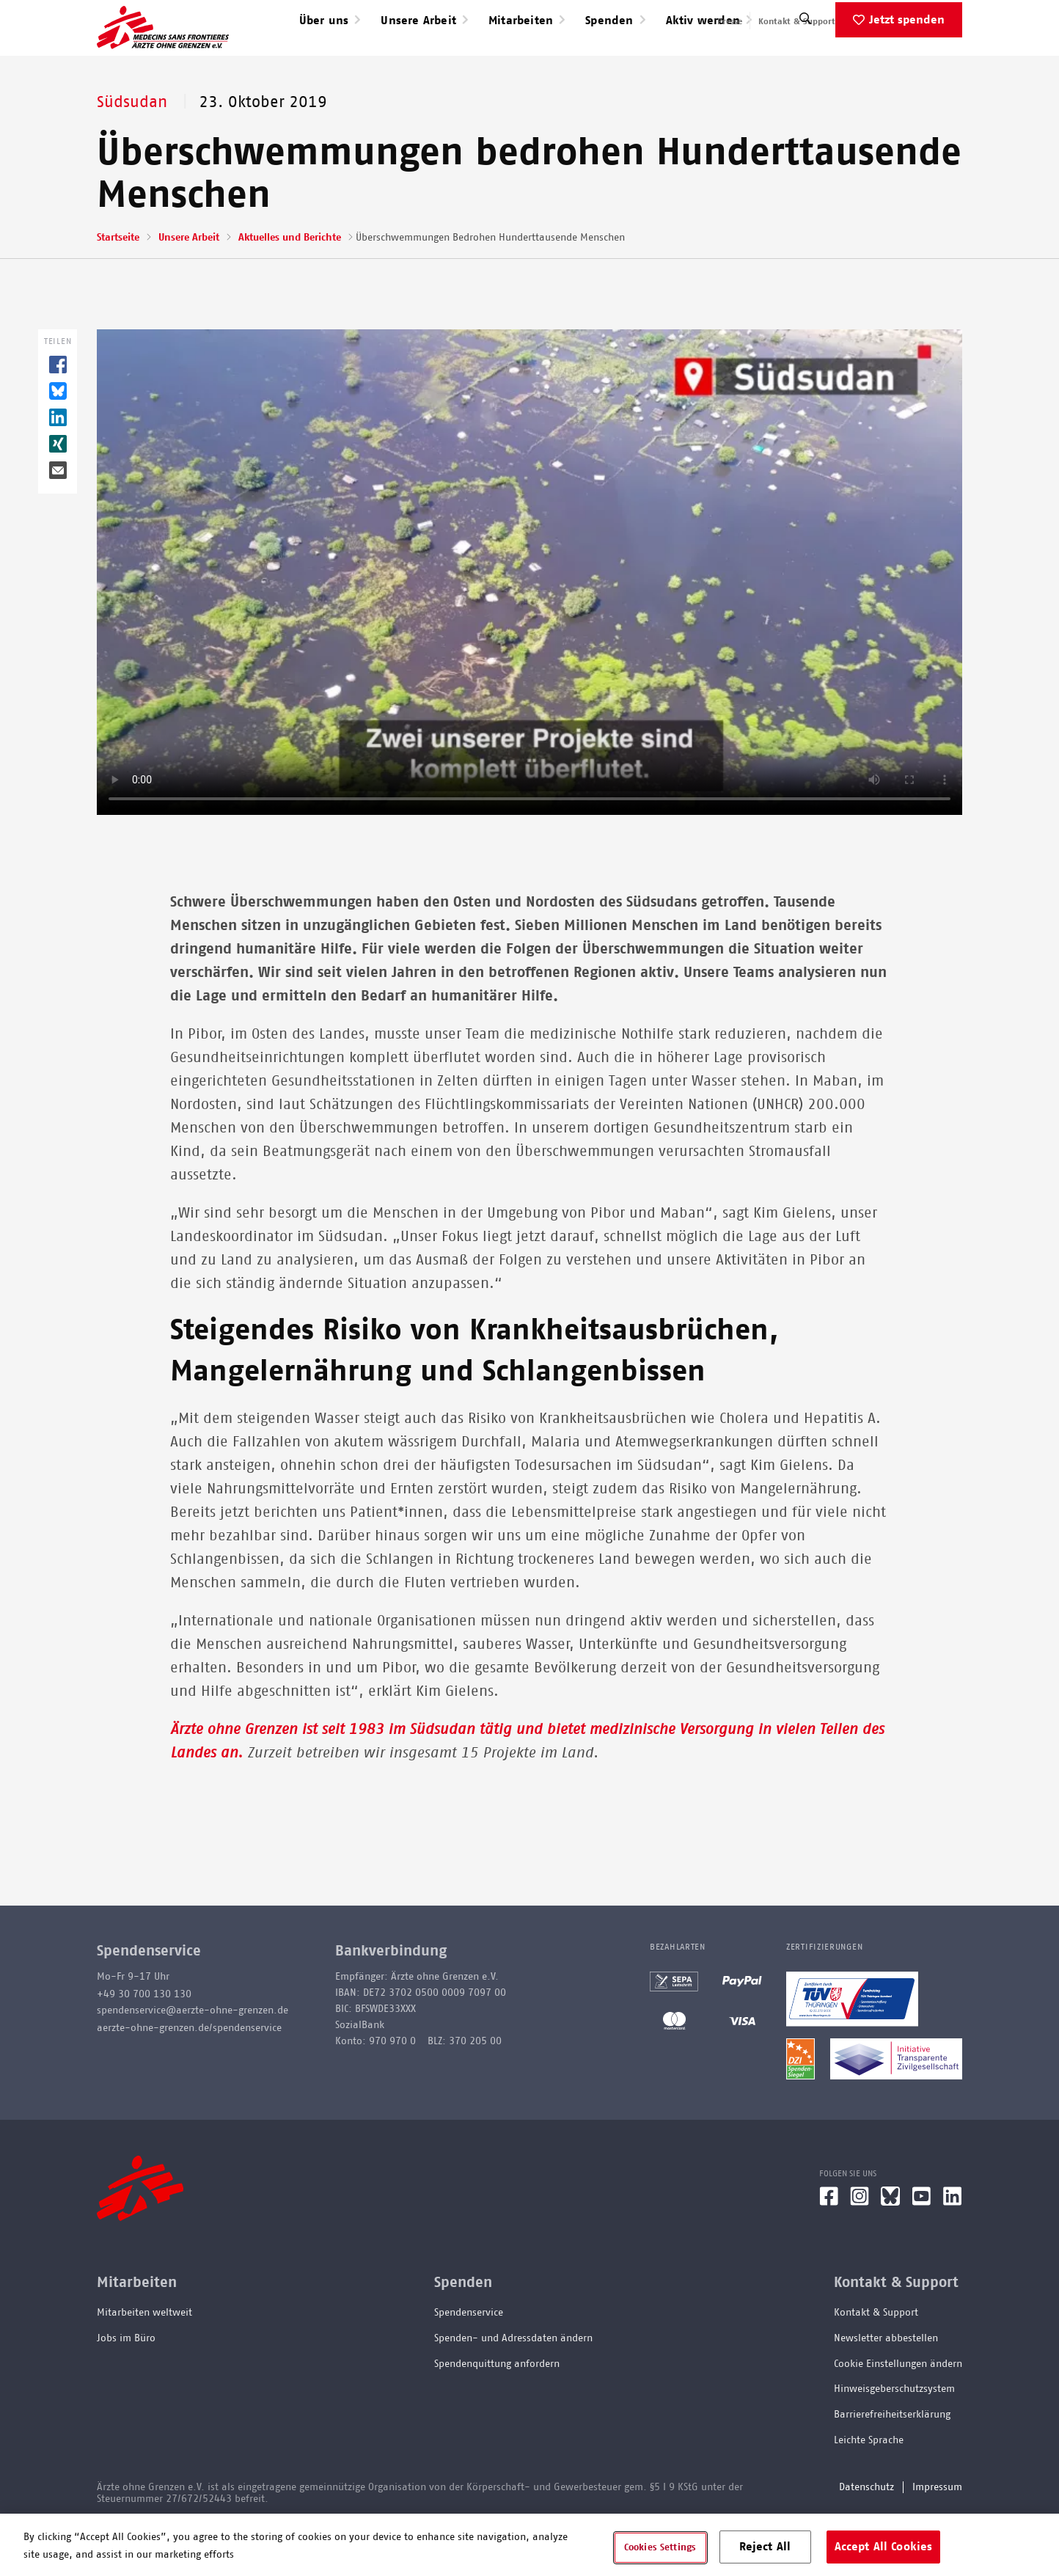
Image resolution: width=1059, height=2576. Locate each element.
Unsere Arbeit (188, 284)
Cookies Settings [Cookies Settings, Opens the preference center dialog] (660, 2547)
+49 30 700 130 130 (144, 2041)
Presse (729, 21)
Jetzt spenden (907, 67)
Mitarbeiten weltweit (144, 2359)
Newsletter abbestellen (886, 2385)
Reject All (765, 2546)
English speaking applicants (906, 21)
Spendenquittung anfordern (497, 2411)
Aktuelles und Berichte (289, 284)
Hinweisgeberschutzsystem (894, 2436)
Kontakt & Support (796, 21)
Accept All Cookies (884, 2546)
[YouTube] (921, 2249)
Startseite (118, 284)
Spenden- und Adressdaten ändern (513, 2385)
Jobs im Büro (126, 2385)
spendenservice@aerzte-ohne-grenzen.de (192, 2057)
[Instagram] (859, 2249)
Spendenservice (468, 2359)
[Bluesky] (890, 2249)
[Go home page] (163, 50)
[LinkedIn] (952, 2249)
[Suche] (805, 69)
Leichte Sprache (869, 2487)
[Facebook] (828, 2249)
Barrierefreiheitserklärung (892, 2461)
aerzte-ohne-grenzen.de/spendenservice (189, 2075)
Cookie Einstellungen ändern (898, 2411)
